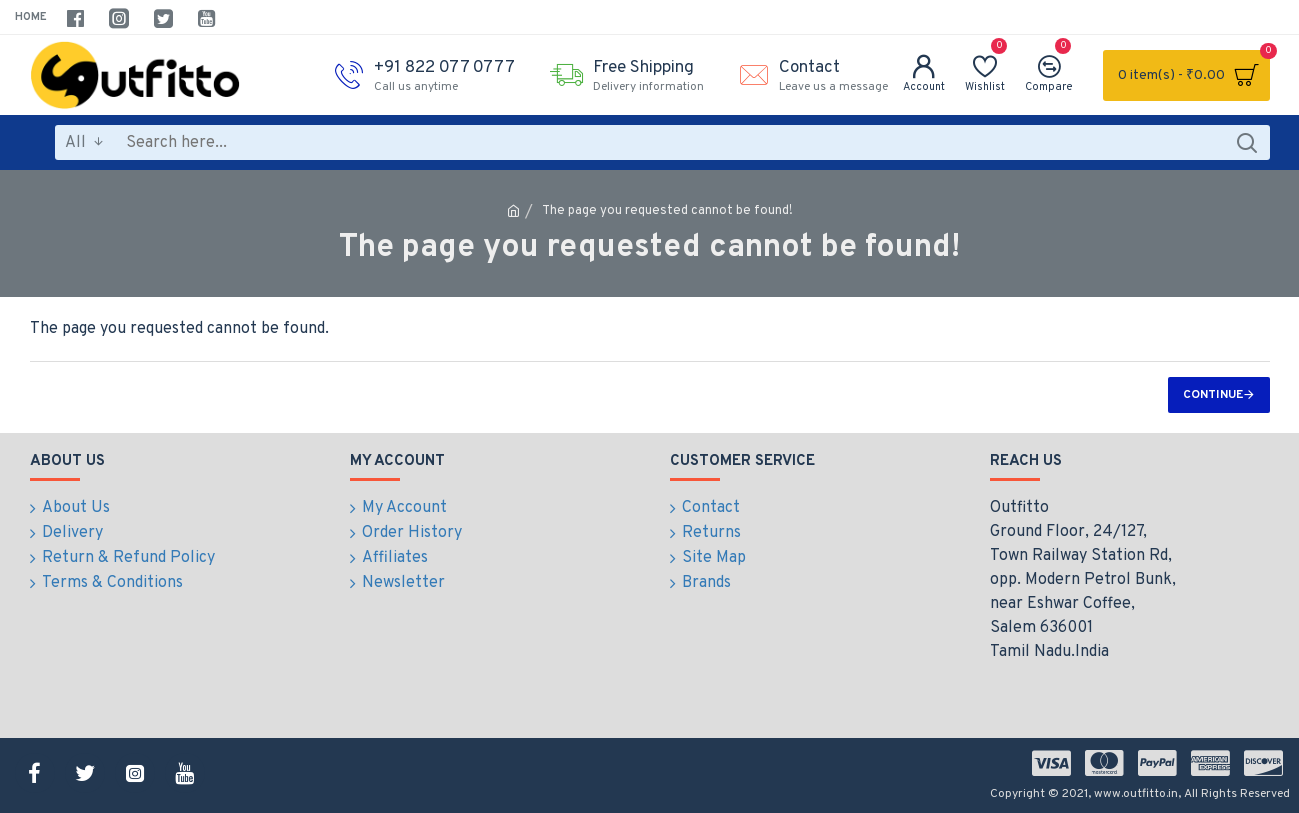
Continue (1213, 395)
